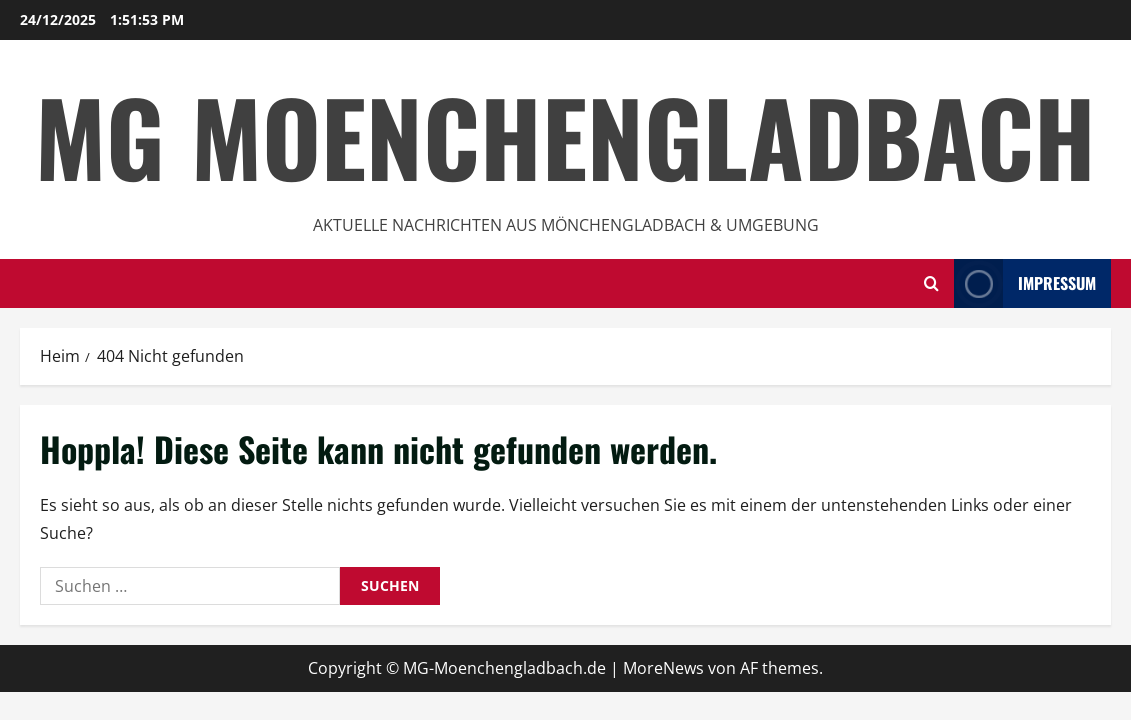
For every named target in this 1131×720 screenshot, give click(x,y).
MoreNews (663, 668)
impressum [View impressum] (1025, 283)
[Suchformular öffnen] (931, 283)
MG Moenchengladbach (565, 135)
